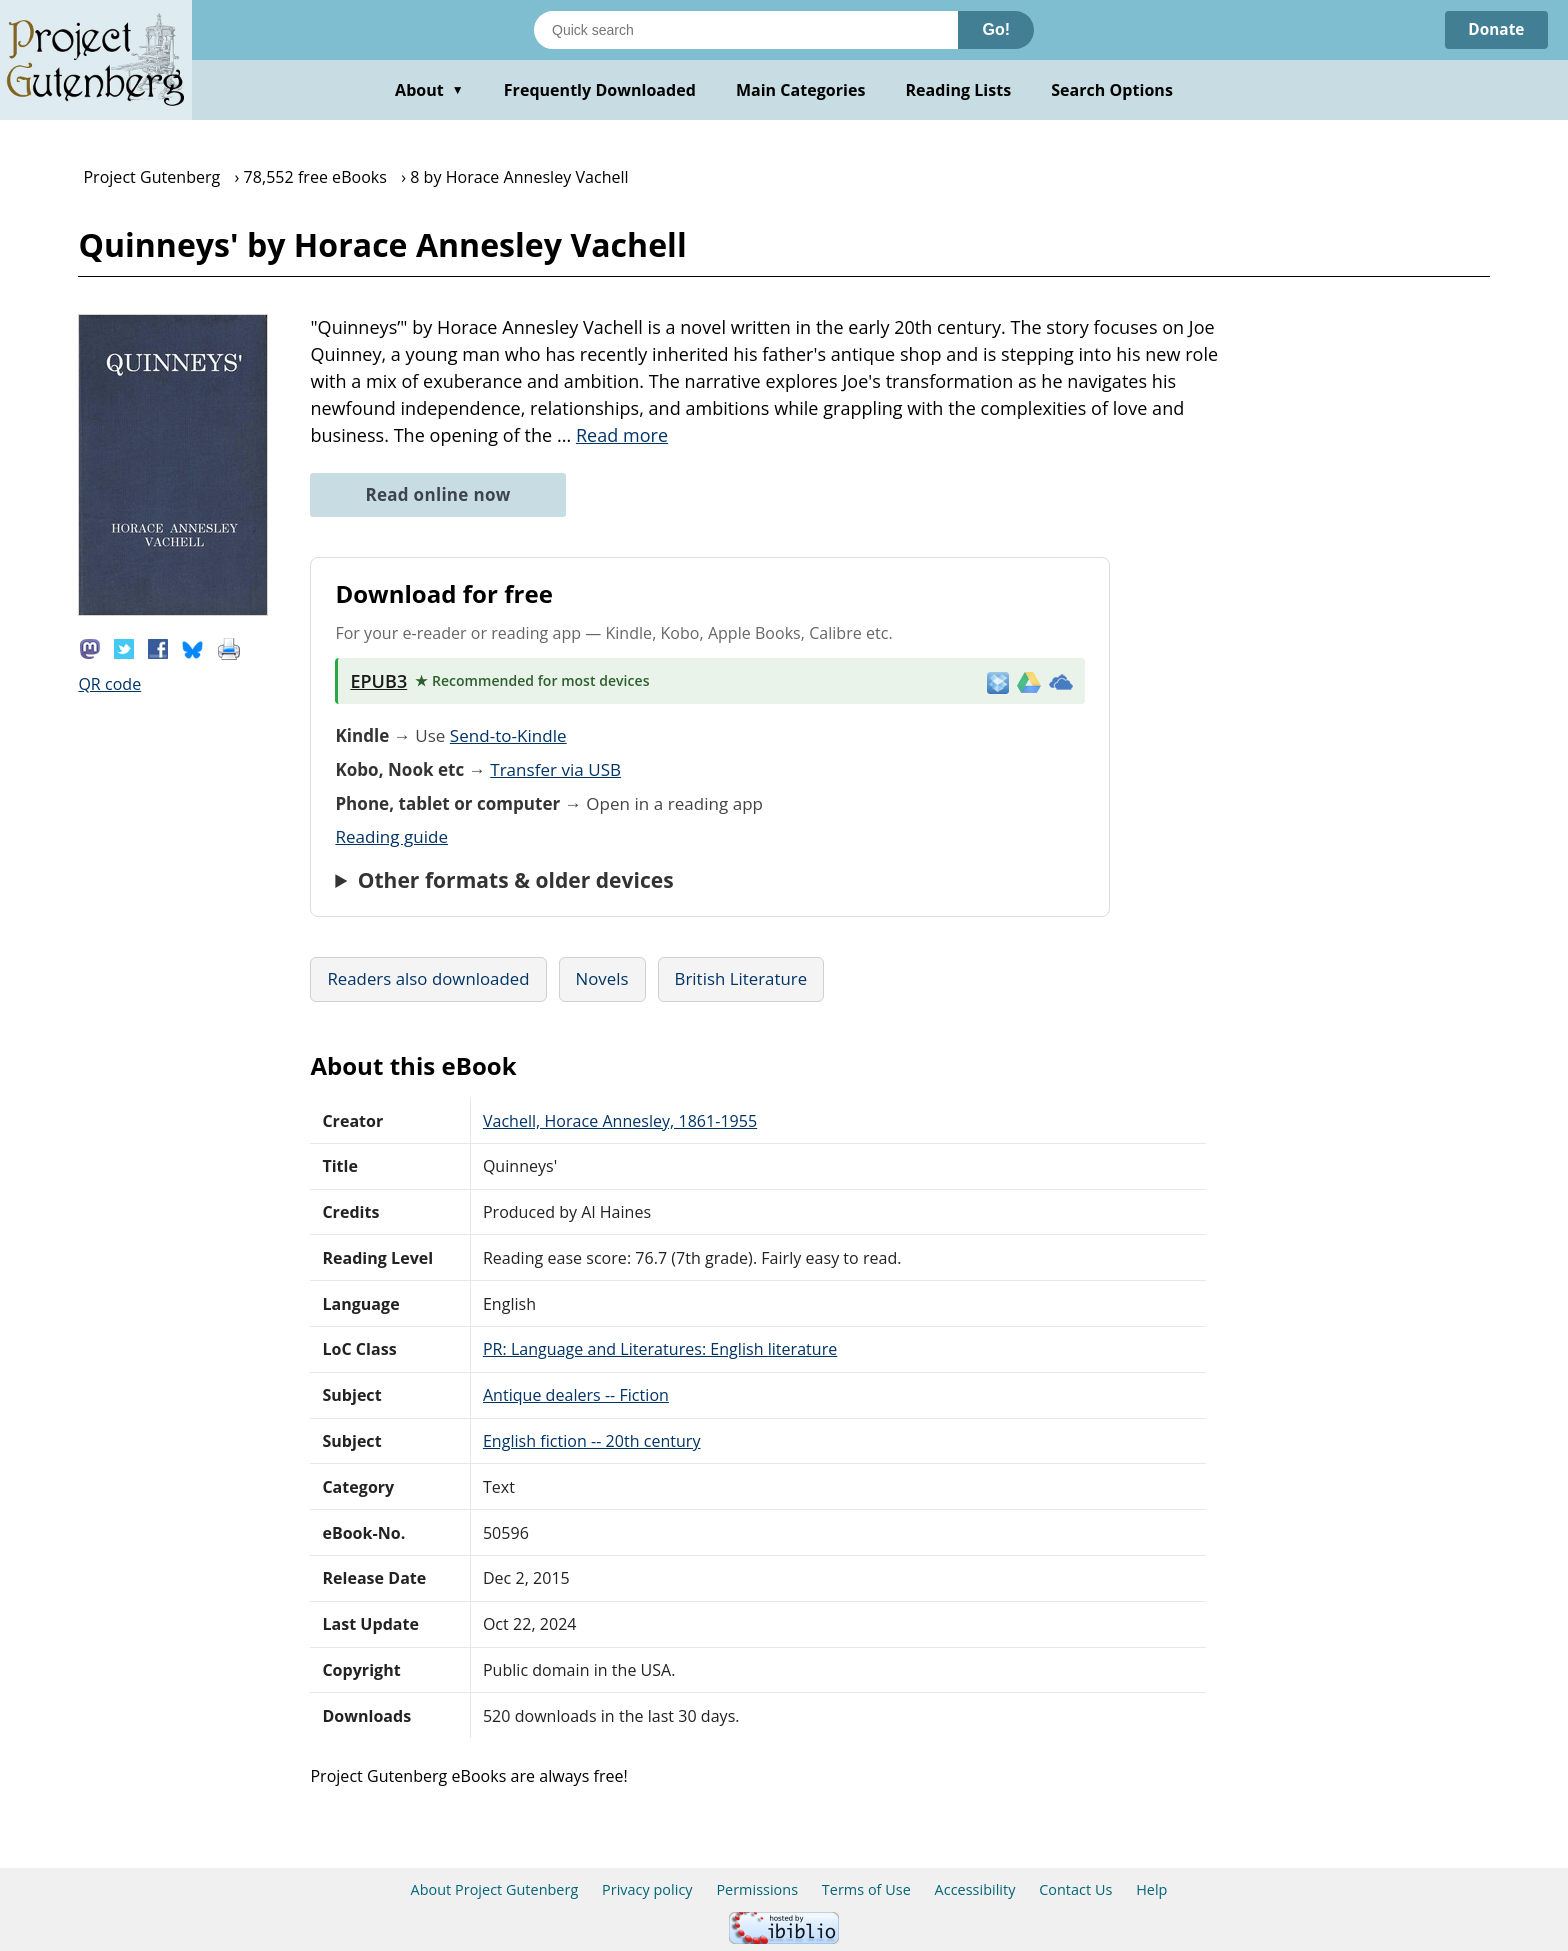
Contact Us (1075, 1889)
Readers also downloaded (428, 978)
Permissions (757, 1889)
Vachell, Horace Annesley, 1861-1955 (620, 1121)
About (429, 90)
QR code (109, 684)
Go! (996, 29)
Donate (1494, 30)
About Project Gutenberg (495, 1889)
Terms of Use (866, 1889)
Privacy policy (647, 1889)
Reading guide (391, 836)
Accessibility (975, 1889)
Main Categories (801, 90)
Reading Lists (959, 90)
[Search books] (746, 30)
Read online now (437, 494)
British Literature (741, 978)
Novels (602, 978)
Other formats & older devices (516, 880)
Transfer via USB (555, 769)
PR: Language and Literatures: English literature (660, 1349)
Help (1151, 1889)
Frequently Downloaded (600, 90)
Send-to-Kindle (508, 735)
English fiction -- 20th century (592, 1441)
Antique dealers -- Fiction (576, 1395)
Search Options (1112, 90)
